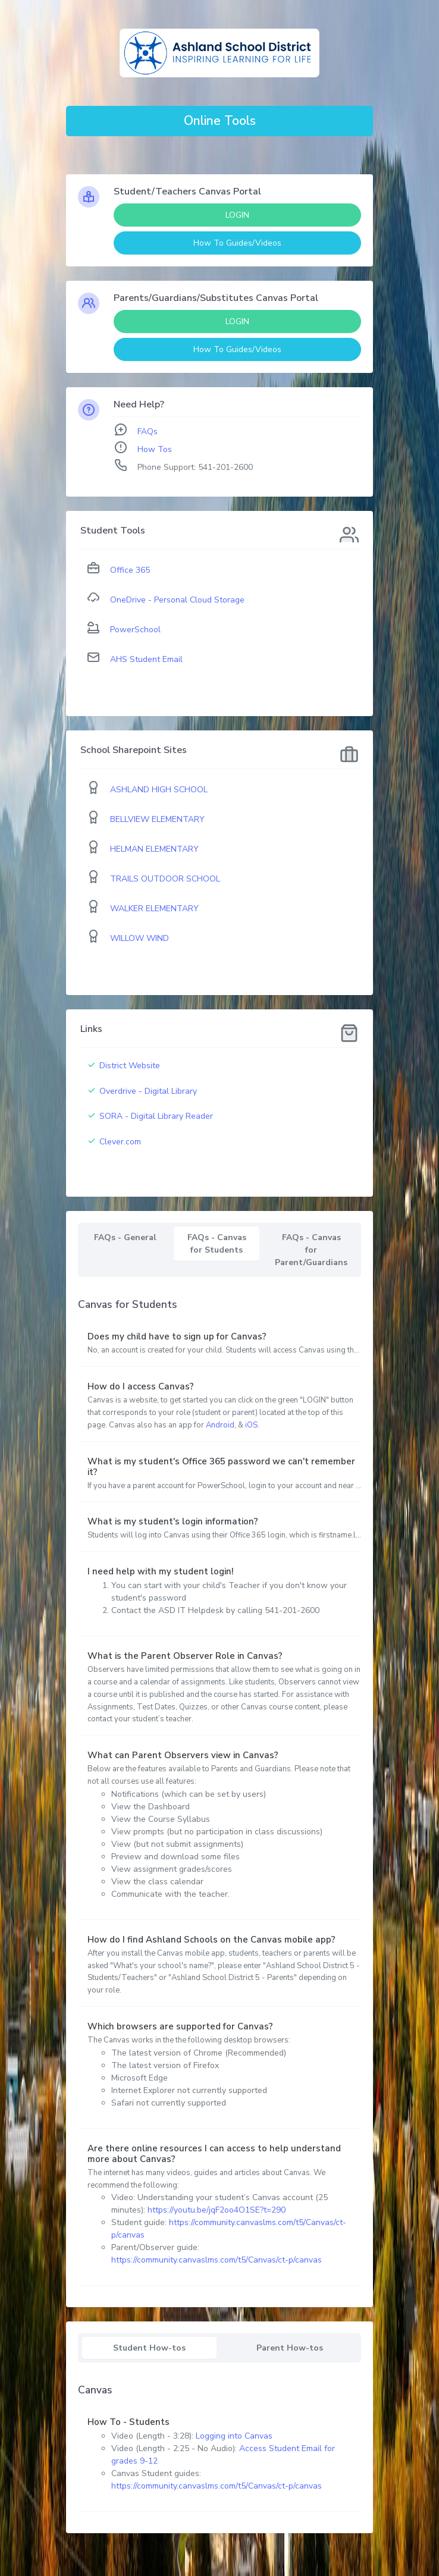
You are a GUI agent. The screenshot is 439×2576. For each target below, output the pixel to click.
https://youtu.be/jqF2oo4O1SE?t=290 (217, 2210)
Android (220, 1425)
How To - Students (128, 2422)
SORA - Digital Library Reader (156, 1116)
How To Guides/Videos (237, 243)
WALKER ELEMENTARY (154, 908)
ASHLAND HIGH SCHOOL (159, 789)
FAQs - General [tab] (125, 1237)
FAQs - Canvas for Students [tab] (216, 1244)
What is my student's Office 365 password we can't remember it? (221, 1466)
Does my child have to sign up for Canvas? (176, 1336)
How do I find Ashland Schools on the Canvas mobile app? (211, 1940)
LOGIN (237, 215)
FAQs (147, 431)
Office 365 (130, 570)
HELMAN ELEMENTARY (154, 849)
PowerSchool (135, 629)
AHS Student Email (146, 659)
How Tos (154, 449)
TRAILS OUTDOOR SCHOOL (165, 878)
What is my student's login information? (172, 1521)
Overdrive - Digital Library (148, 1091)
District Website (129, 1065)
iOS (251, 1425)
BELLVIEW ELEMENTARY (157, 819)
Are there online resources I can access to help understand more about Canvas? (214, 2153)
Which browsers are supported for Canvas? (180, 2026)
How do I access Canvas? (140, 1386)
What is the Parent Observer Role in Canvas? (185, 1656)
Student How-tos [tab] (149, 2348)
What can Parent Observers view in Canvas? (182, 1755)
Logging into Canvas (234, 2436)
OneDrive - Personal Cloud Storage (177, 599)
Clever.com (120, 1141)
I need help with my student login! (160, 1571)
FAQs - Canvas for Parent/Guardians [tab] (311, 1250)
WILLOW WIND (139, 938)
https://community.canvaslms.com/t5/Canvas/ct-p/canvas (216, 2260)
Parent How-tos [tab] (289, 2348)
